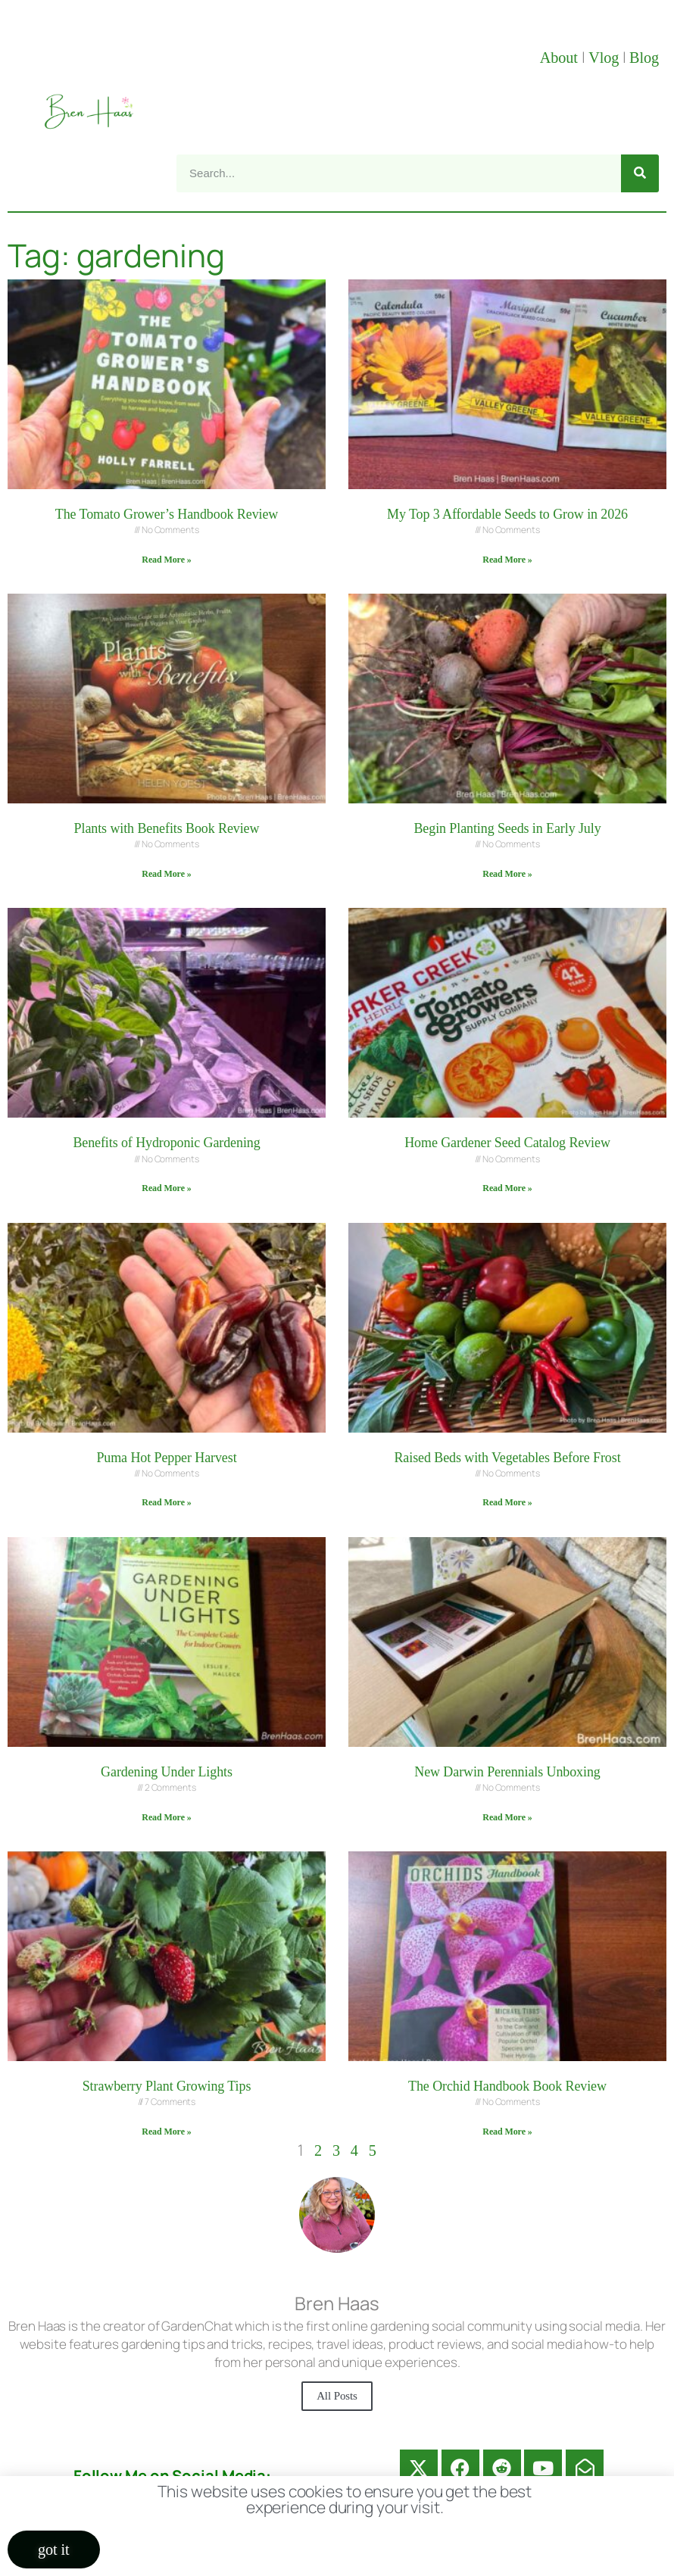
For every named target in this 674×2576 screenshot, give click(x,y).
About (561, 57)
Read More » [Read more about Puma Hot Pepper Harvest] (166, 1502)
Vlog (605, 57)
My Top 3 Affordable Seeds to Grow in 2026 (507, 514)
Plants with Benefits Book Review (167, 828)
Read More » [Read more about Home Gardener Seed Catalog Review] (507, 1188)
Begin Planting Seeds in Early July (507, 828)
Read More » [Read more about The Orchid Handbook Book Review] (507, 2131)
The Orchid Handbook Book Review (507, 2086)
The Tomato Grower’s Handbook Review (167, 514)
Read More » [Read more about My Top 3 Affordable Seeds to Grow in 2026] (507, 559)
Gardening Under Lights (166, 1771)
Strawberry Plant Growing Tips (167, 2086)
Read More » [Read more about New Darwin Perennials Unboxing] (507, 1817)
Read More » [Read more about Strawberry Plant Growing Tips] (166, 2131)
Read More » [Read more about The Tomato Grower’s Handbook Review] (166, 559)
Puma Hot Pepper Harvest (166, 1457)
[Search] (640, 173)
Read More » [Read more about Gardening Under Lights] (166, 1817)
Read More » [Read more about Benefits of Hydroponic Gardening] (166, 1188)
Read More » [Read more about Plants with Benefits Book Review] (166, 874)
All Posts (337, 2396)
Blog (644, 57)
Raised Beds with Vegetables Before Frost (507, 1457)
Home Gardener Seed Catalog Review (507, 1142)
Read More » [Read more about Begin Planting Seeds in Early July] (507, 874)
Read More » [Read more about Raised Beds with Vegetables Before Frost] (507, 1502)
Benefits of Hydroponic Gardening (166, 1142)
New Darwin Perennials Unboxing (507, 1771)
